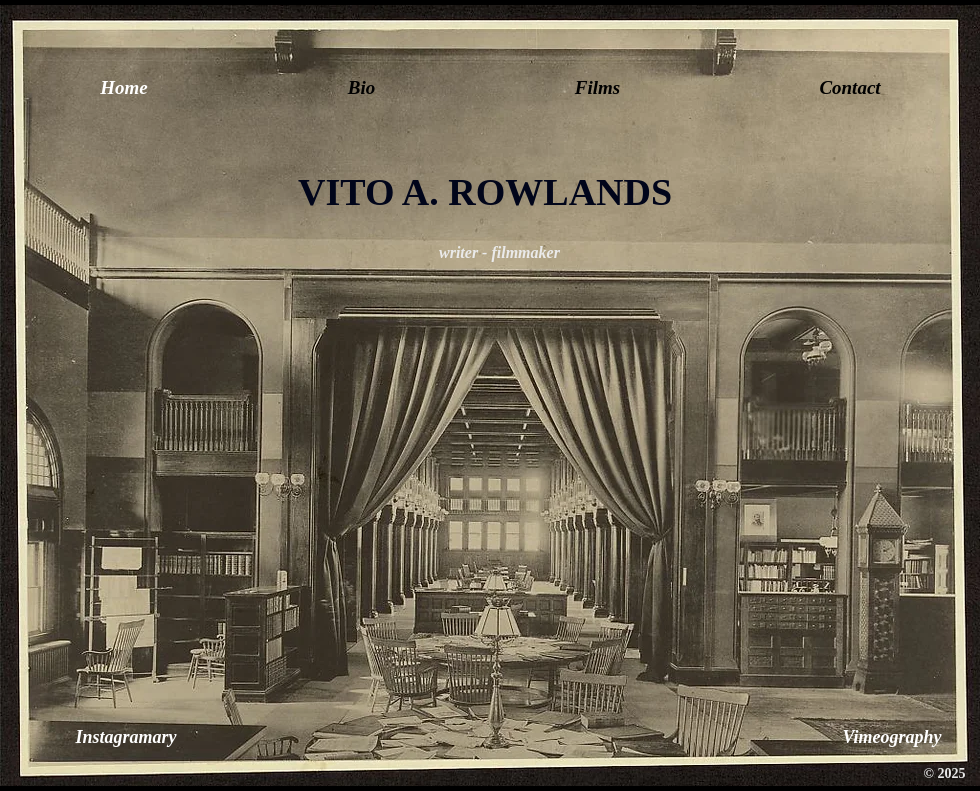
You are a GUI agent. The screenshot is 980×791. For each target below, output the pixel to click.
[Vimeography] (892, 738)
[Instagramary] (126, 738)
